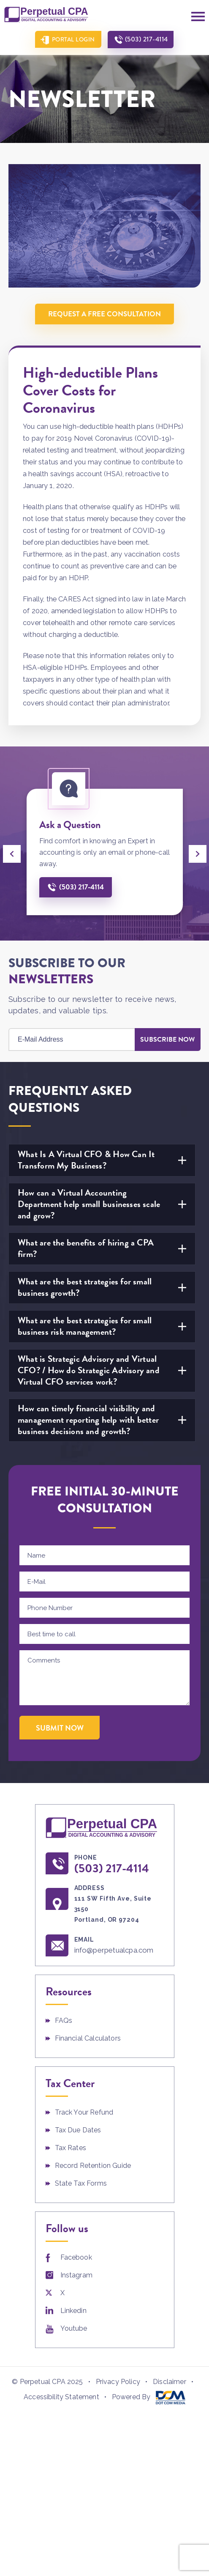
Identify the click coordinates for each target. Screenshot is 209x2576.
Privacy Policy (118, 2382)
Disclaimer (169, 2382)
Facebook (76, 2257)
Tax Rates (70, 2148)
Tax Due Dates (78, 2130)
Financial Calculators (88, 2038)
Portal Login (73, 39)
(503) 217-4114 (146, 39)
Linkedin (73, 2311)
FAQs (64, 2020)
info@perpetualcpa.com (114, 1950)
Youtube (73, 2328)
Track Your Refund (84, 2112)
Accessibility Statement (61, 2397)
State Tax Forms (81, 2183)
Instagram (76, 2275)
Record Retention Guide (93, 2166)
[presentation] (12, 854)
